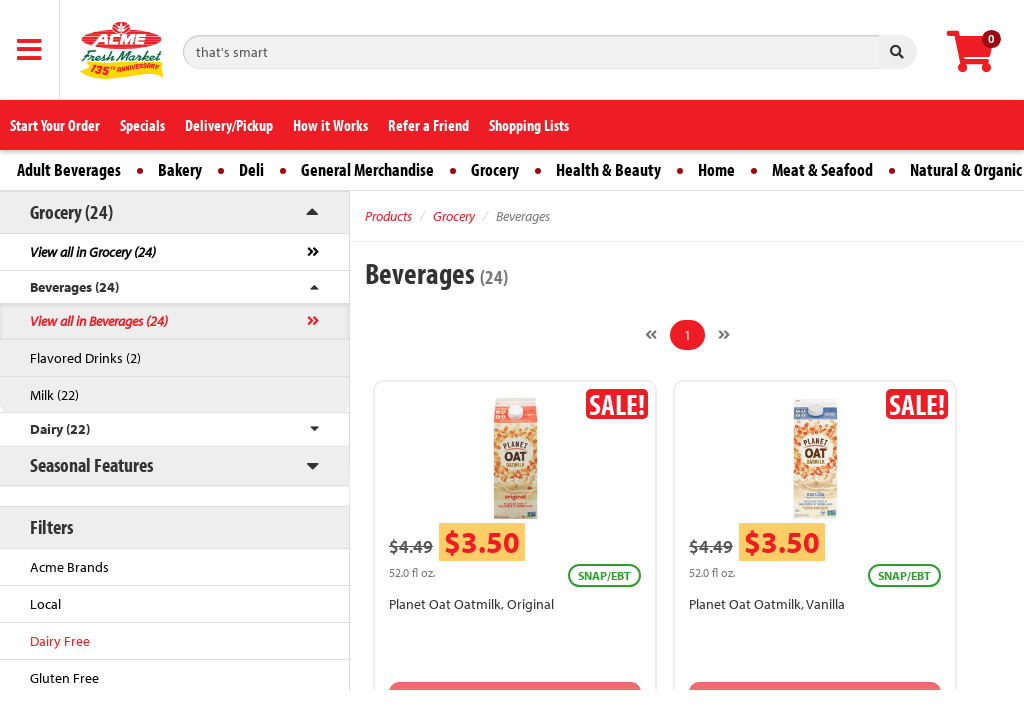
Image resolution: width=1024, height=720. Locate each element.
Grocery (495, 169)
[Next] (724, 335)
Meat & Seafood (822, 169)
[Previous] (651, 335)
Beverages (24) (74, 287)
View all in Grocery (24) (93, 252)
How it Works (330, 125)
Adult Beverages (69, 169)
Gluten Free (64, 678)
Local (45, 604)
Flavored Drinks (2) (85, 358)
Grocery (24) (71, 211)
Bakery (180, 169)
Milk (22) (54, 395)
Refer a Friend (428, 125)
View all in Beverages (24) (99, 321)
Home (716, 169)
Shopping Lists (529, 125)
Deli (251, 169)
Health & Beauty (608, 169)
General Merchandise (367, 169)
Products (388, 216)
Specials (142, 125)
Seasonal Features (91, 464)
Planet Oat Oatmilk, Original (471, 604)
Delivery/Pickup (229, 125)
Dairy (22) (60, 429)
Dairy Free (60, 641)
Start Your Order (55, 125)
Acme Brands (69, 567)
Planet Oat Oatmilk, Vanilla (767, 604)
